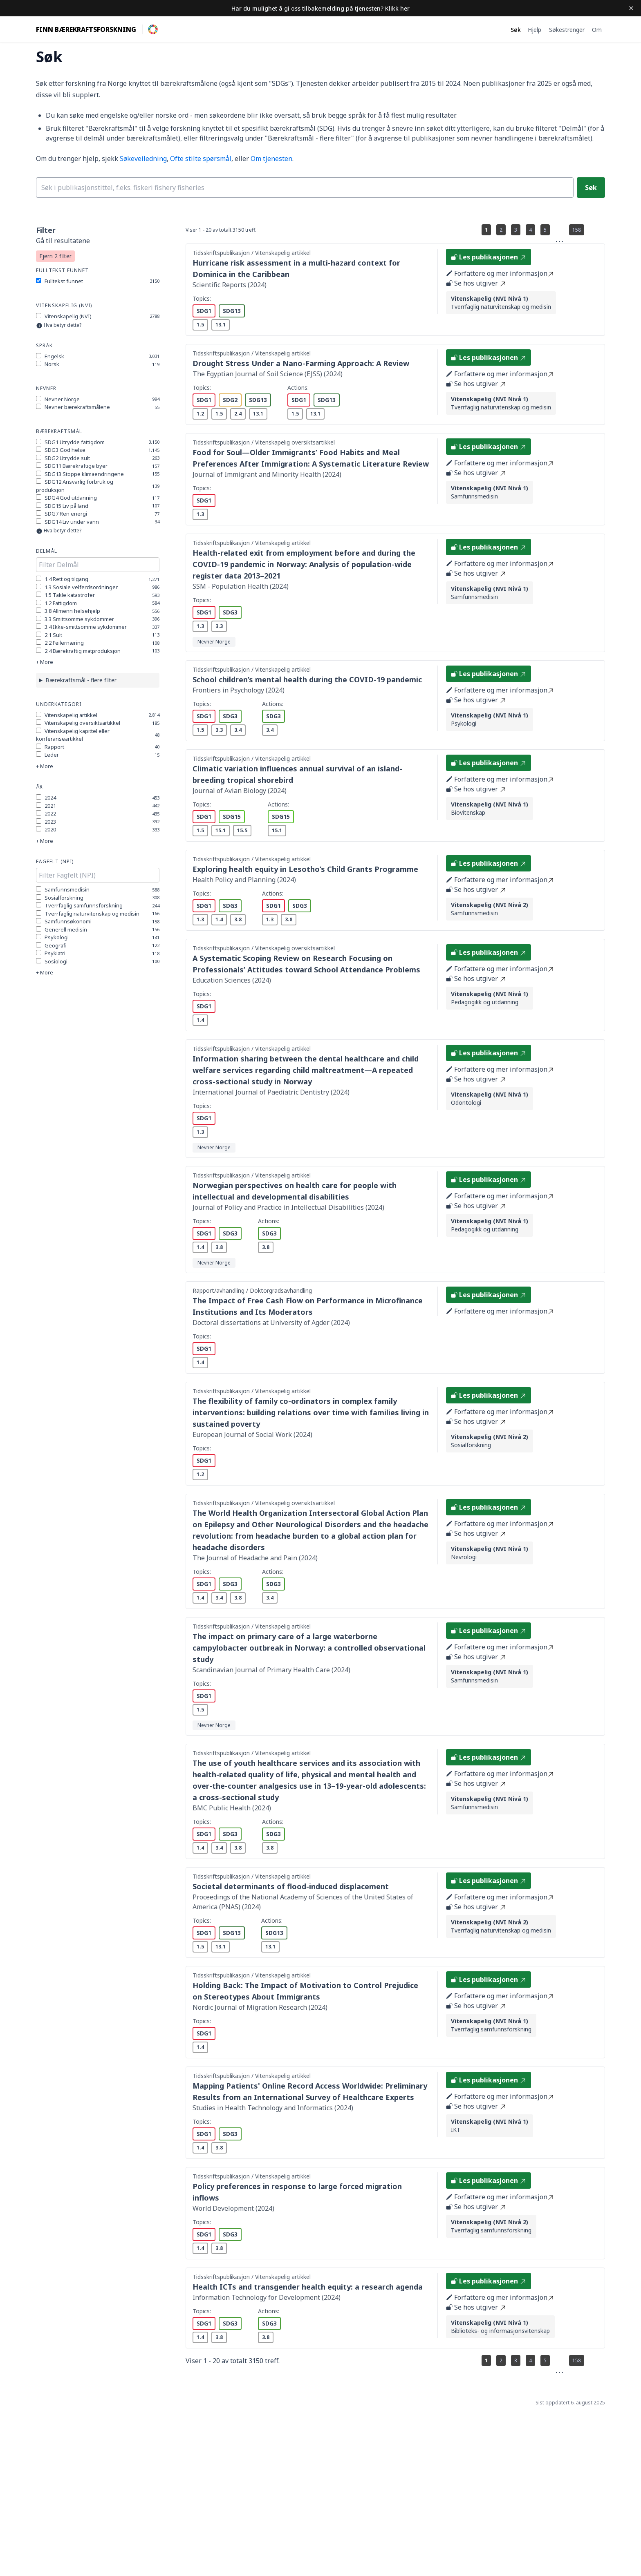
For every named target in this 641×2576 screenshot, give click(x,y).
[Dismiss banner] (631, 8)
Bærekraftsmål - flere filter (81, 680)
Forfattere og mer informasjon (500, 273)
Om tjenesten (271, 158)
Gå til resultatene (63, 240)
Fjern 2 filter (55, 256)
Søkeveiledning (143, 158)
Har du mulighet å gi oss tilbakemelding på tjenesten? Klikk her (320, 8)
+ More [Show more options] (44, 662)
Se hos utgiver (476, 283)
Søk (591, 187)
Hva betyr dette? (62, 325)
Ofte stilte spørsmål (200, 158)
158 (576, 229)
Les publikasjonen (488, 256)
